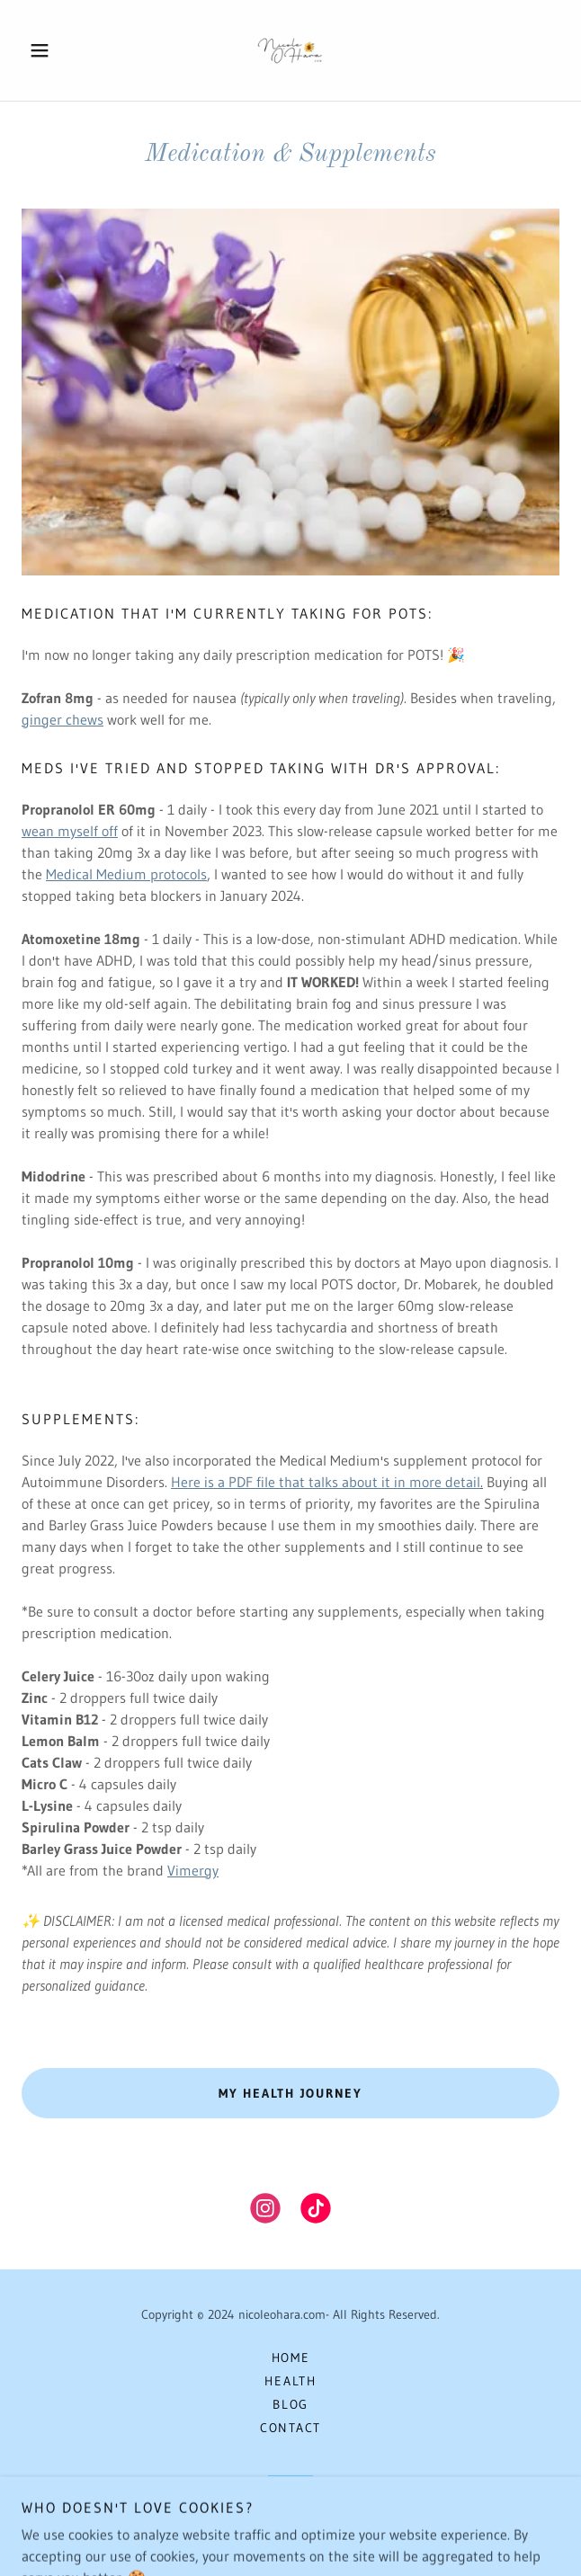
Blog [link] (290, 2404)
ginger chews (62, 719)
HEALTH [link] (290, 2381)
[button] (62, 50)
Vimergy (193, 1870)
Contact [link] (290, 2428)
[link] (290, 50)
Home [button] (291, 2357)
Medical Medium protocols (126, 874)
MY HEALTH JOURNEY (290, 2093)
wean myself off (70, 831)
